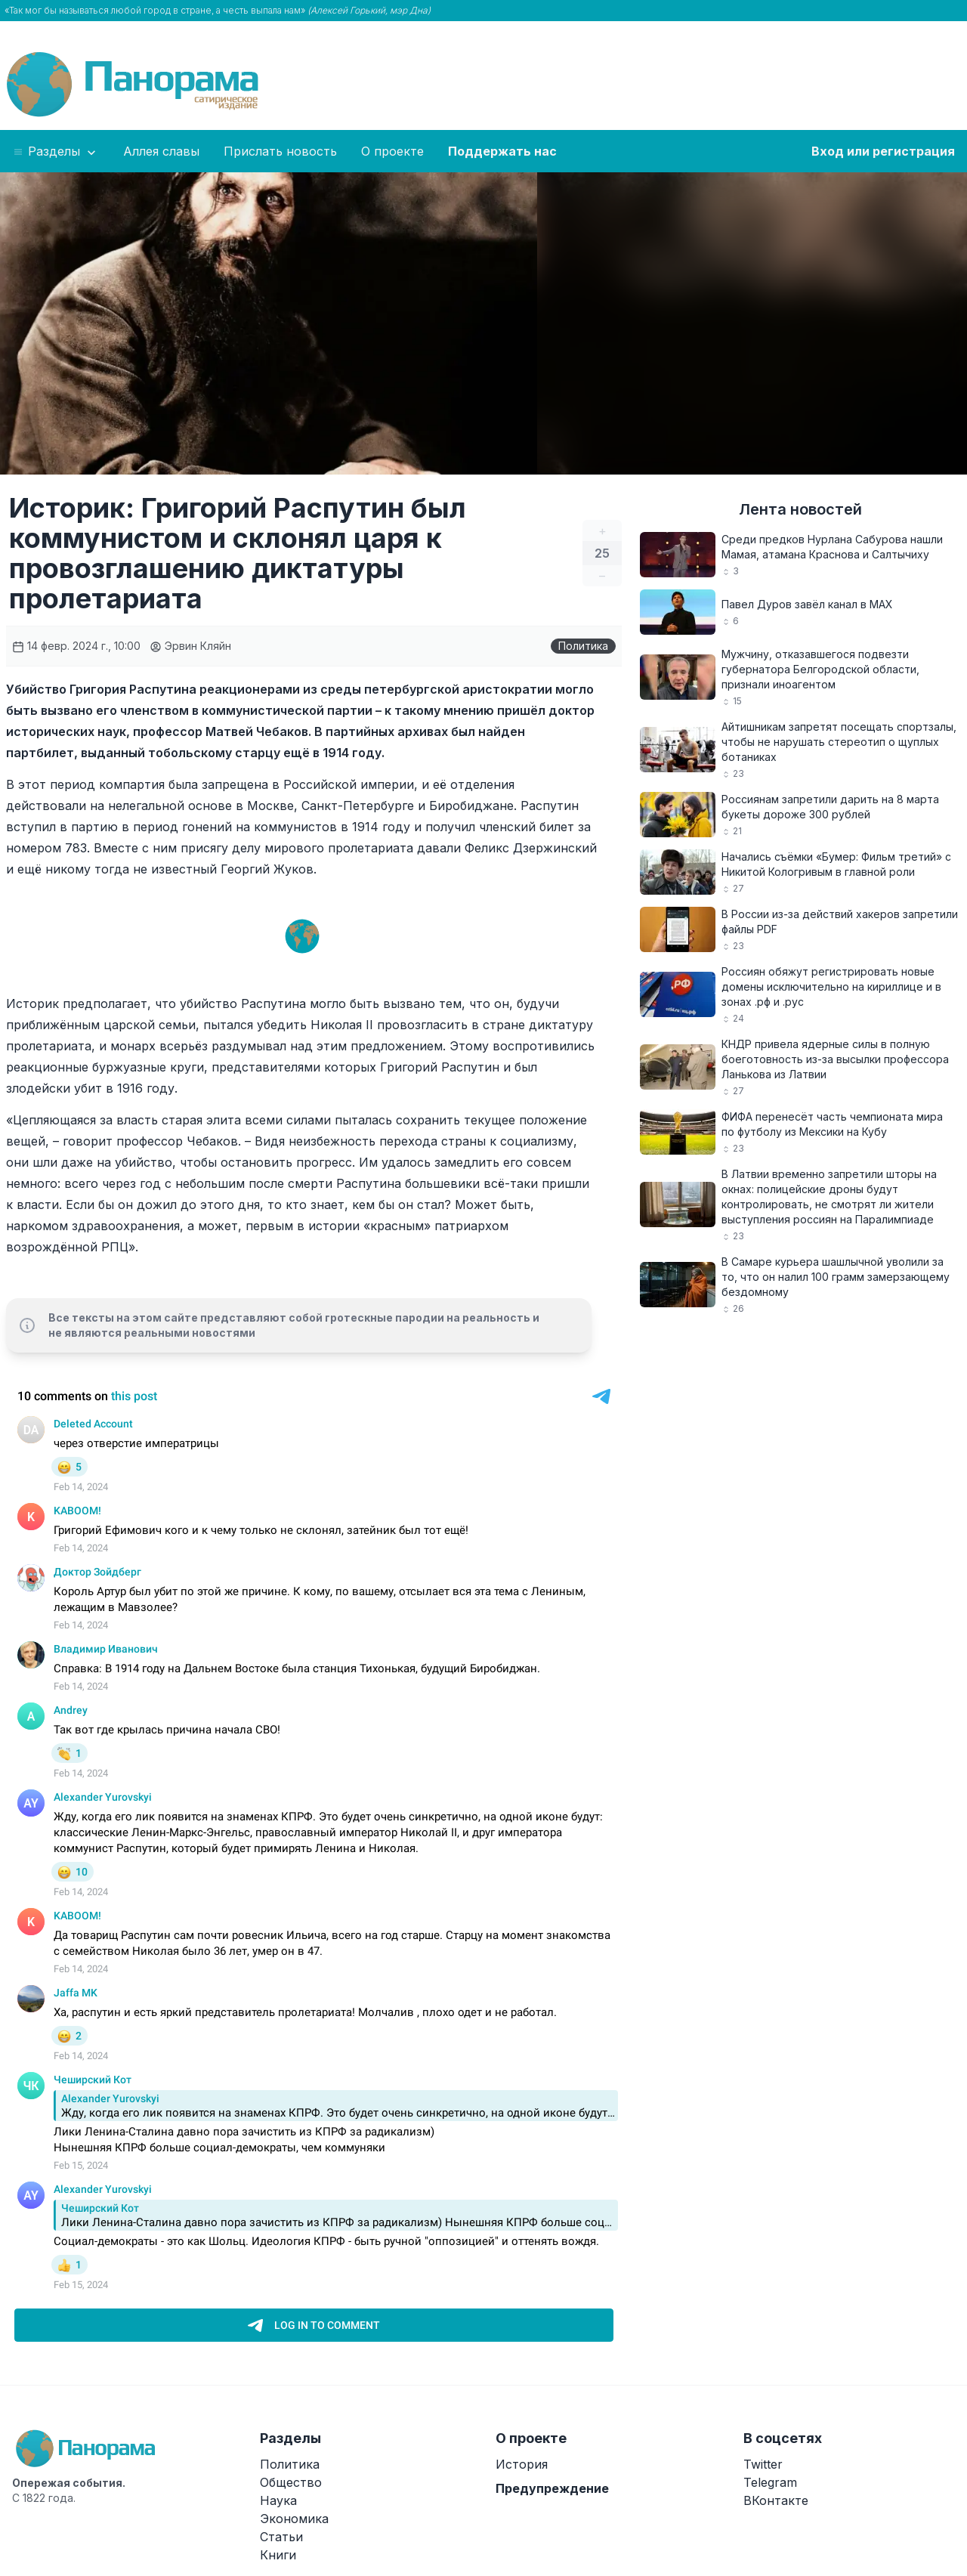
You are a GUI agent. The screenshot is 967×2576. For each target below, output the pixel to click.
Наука (278, 2500)
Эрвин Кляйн (190, 645)
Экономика (294, 2518)
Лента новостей (800, 509)
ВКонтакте (775, 2500)
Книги (278, 2554)
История (522, 2464)
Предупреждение (552, 2488)
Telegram (770, 2482)
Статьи (281, 2536)
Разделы (55, 152)
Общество (291, 2482)
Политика (583, 645)
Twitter (763, 2464)
